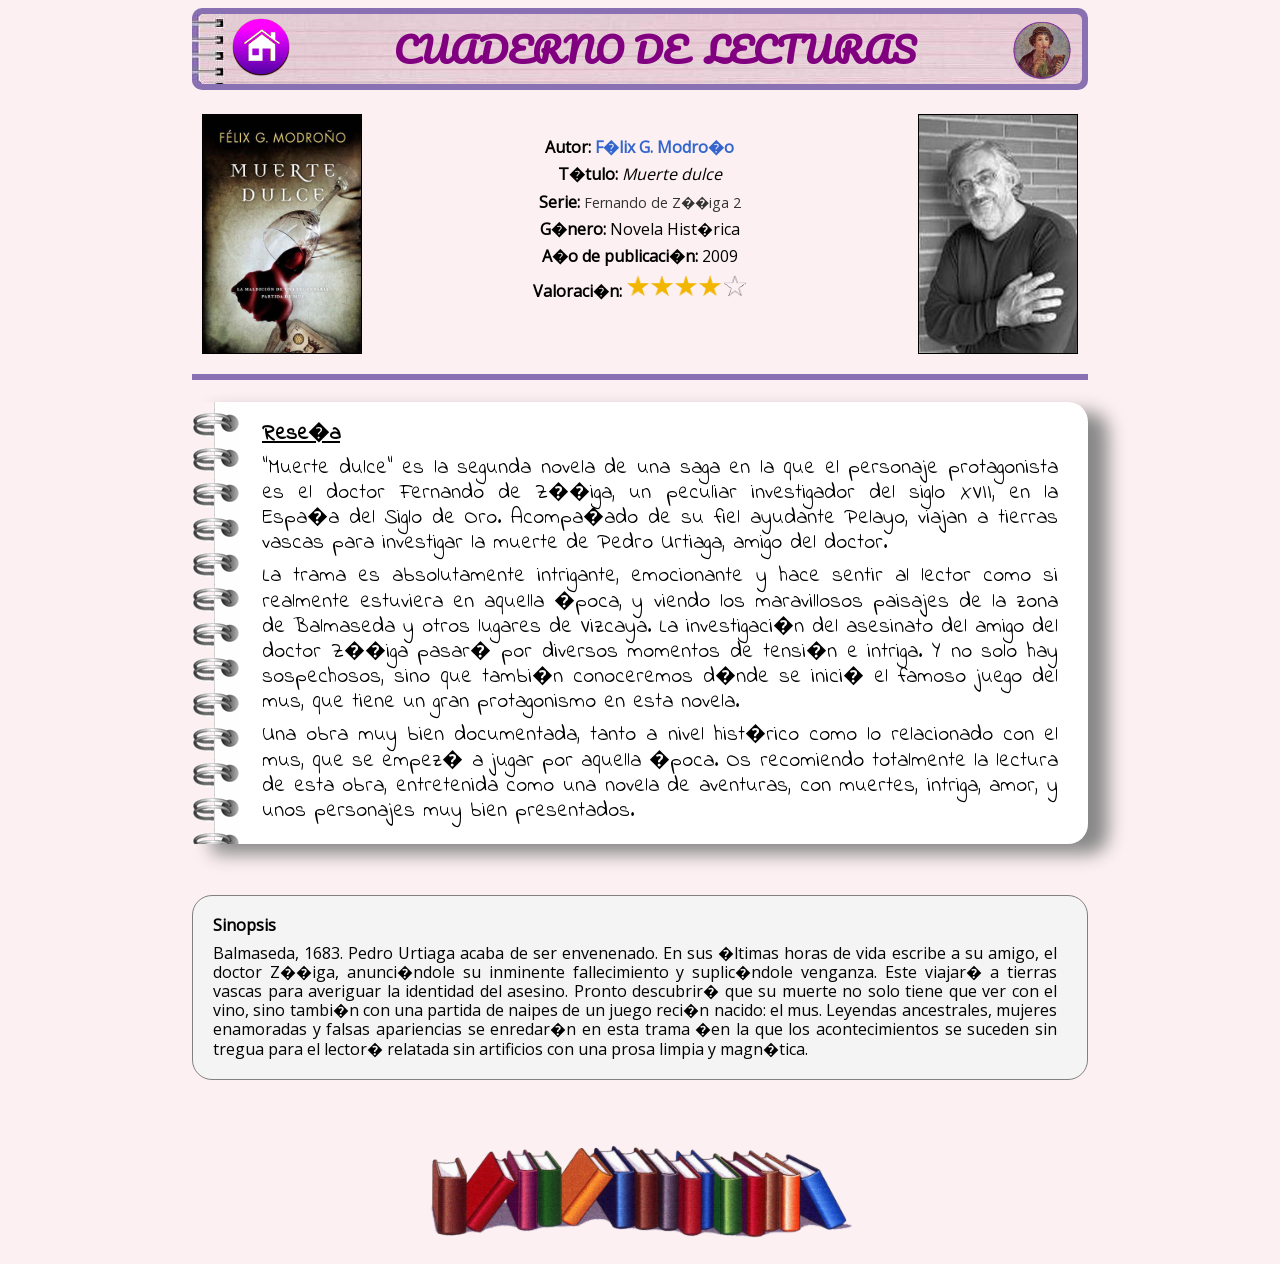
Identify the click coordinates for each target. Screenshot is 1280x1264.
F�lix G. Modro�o (664, 147)
